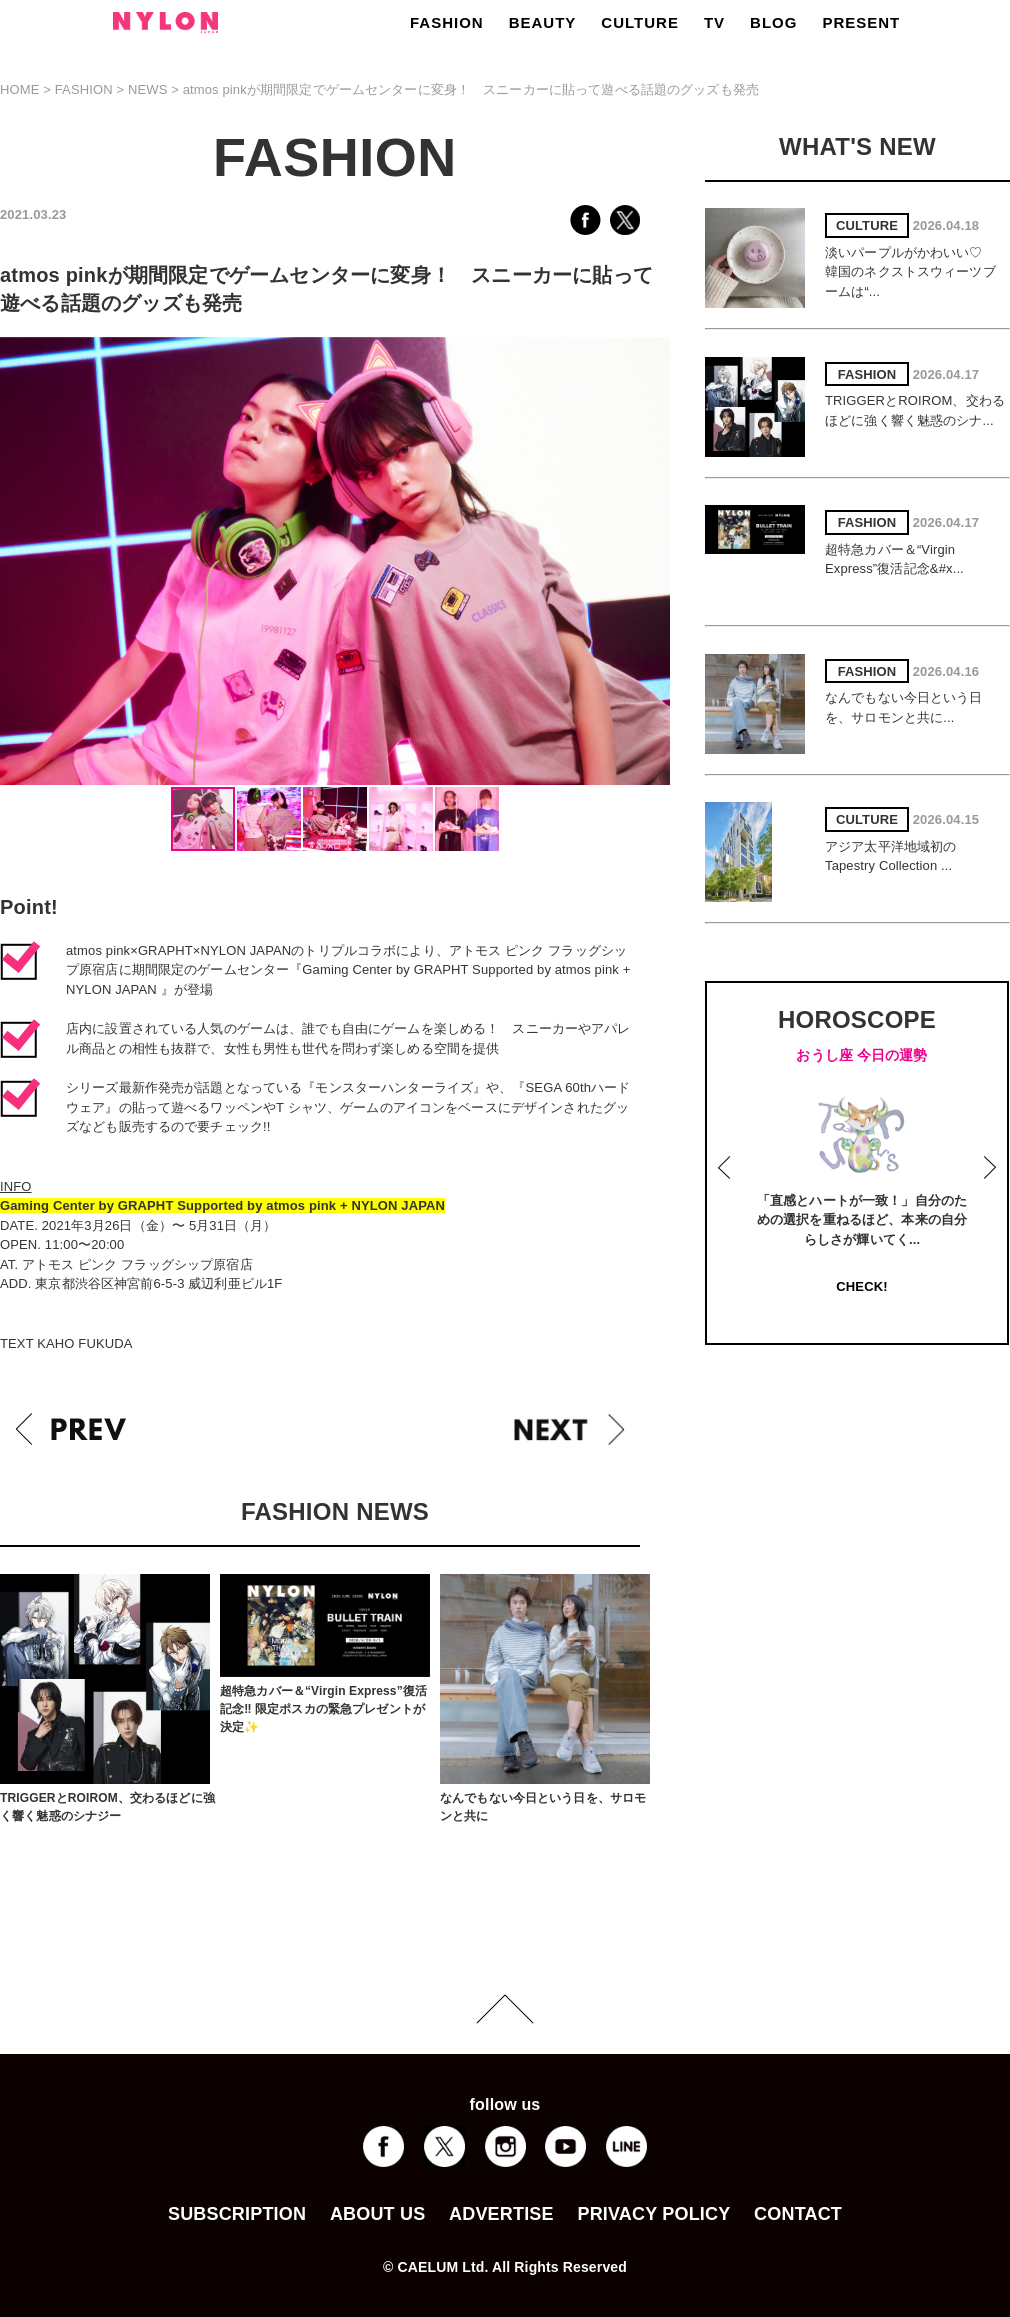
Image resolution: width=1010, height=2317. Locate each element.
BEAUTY (543, 22)
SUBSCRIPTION (237, 2214)
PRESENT (861, 22)
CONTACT (798, 2214)
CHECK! (861, 1286)
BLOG (773, 22)
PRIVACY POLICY (653, 2214)
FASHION (447, 22)
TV (714, 22)
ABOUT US (377, 2214)
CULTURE (640, 22)
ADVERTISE (501, 2214)
